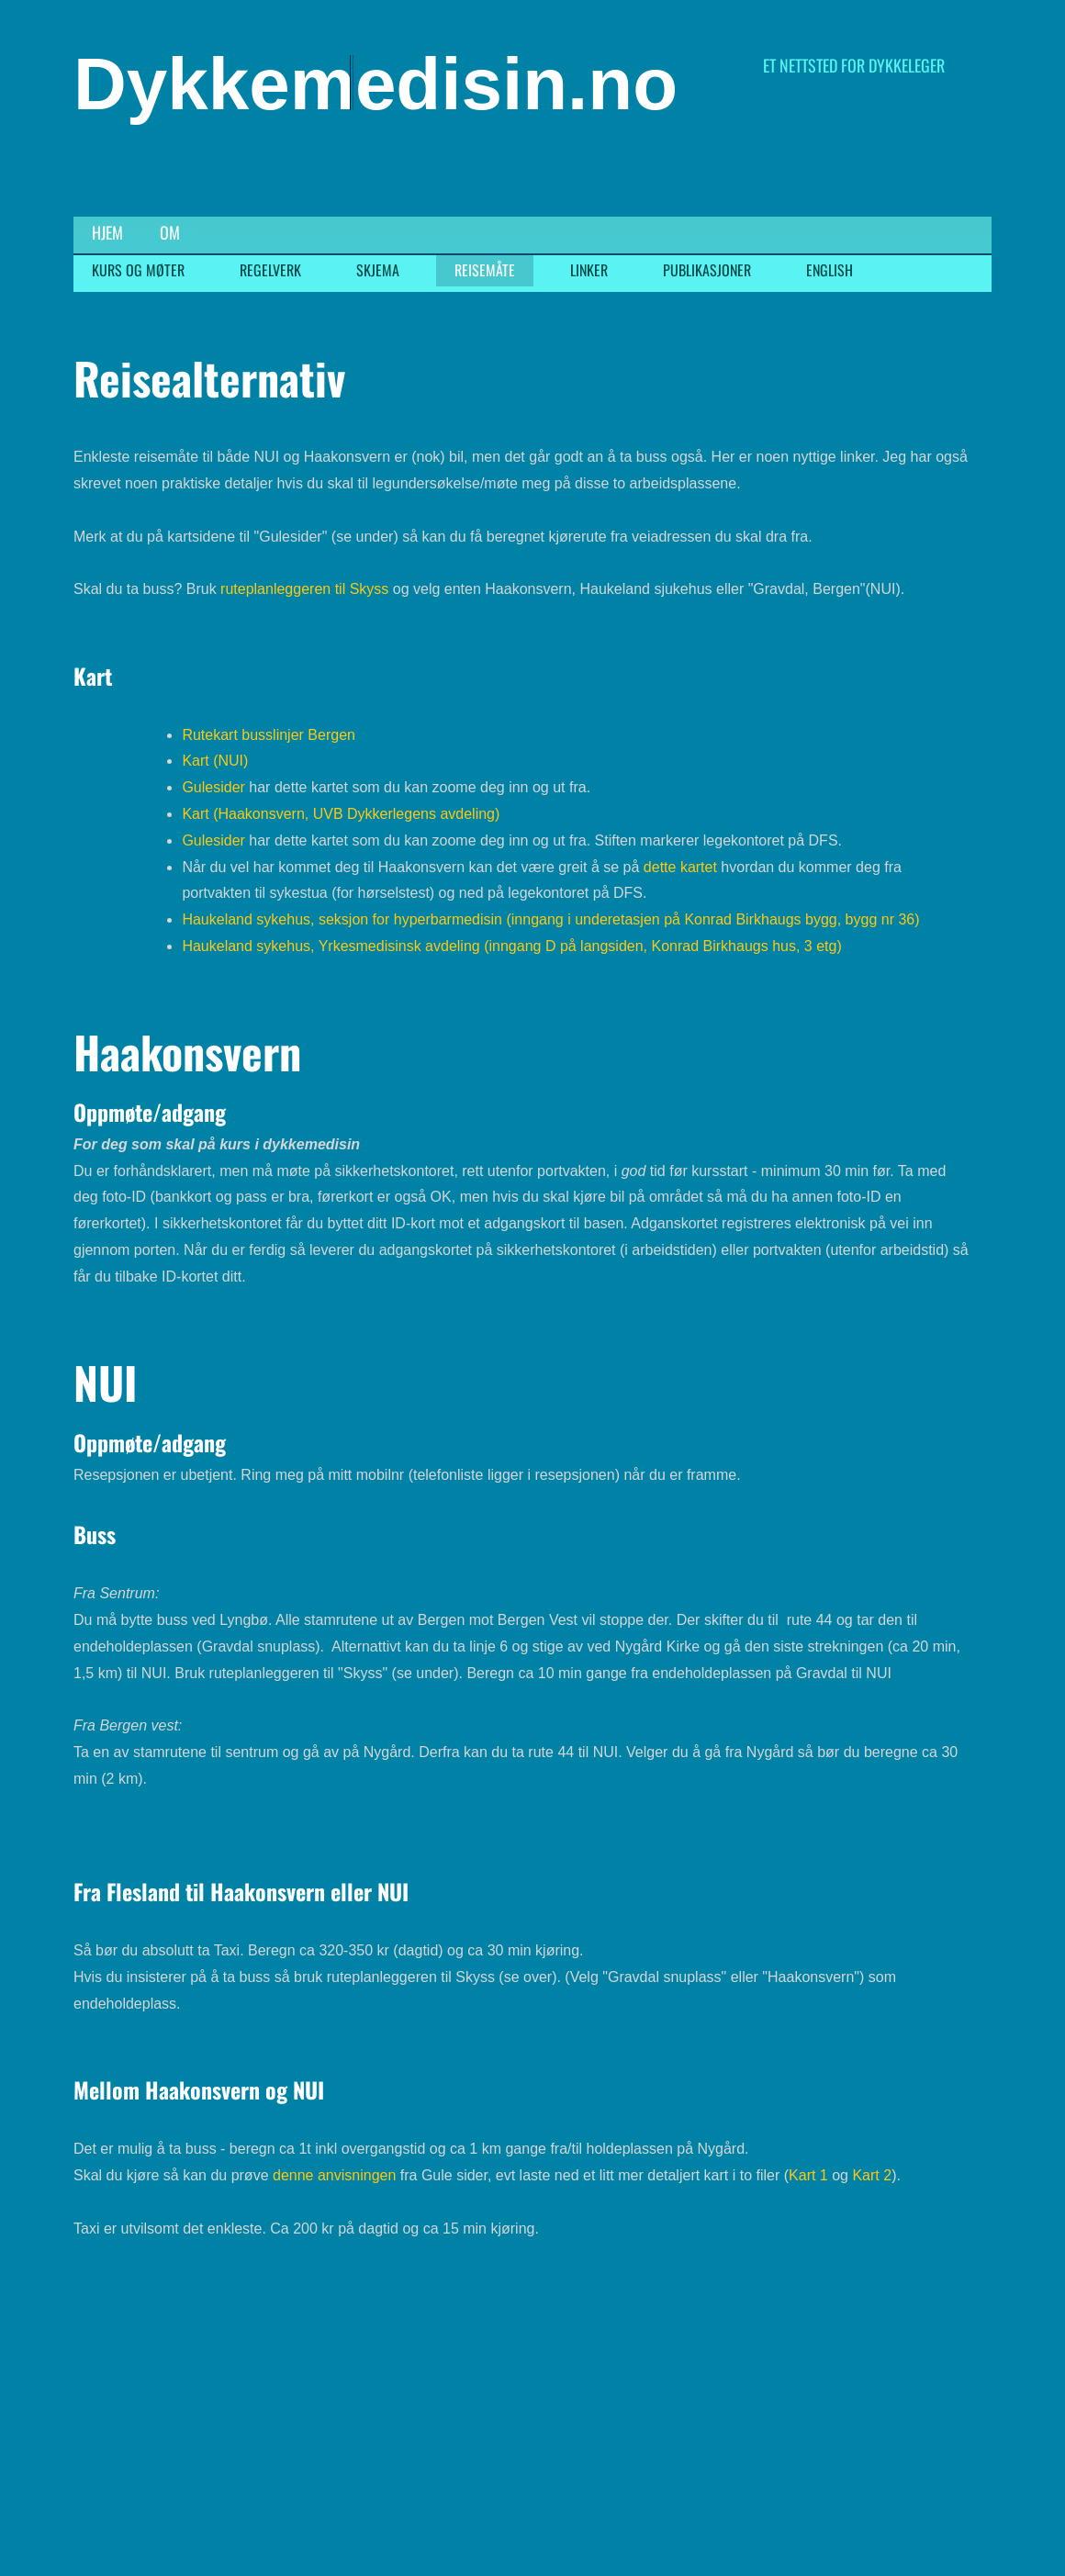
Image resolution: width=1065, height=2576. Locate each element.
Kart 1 (808, 2175)
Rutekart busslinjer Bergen (268, 735)
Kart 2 (869, 2175)
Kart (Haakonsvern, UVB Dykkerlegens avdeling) (340, 814)
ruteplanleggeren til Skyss (304, 589)
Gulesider (213, 787)
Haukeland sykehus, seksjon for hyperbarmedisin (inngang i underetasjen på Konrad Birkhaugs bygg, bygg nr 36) (550, 919)
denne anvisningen (334, 2175)
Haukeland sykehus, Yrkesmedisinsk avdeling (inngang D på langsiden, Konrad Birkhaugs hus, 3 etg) (511, 946)
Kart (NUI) (215, 760)
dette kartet (680, 867)
